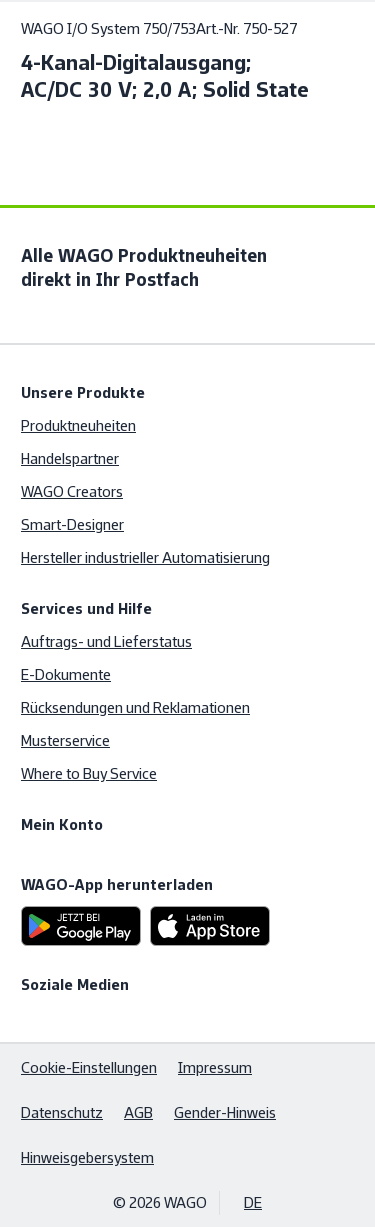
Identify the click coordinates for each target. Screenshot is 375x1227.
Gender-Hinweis (225, 1112)
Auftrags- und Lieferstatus (106, 641)
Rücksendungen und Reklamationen (135, 707)
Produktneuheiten (78, 425)
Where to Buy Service (89, 773)
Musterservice (65, 740)
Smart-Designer (72, 524)
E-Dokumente (66, 674)
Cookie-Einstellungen (89, 1067)
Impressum (215, 1067)
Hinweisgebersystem (87, 1157)
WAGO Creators (72, 491)
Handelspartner (70, 458)
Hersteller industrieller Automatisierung (145, 557)
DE (253, 1202)
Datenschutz (62, 1112)
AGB (138, 1112)
